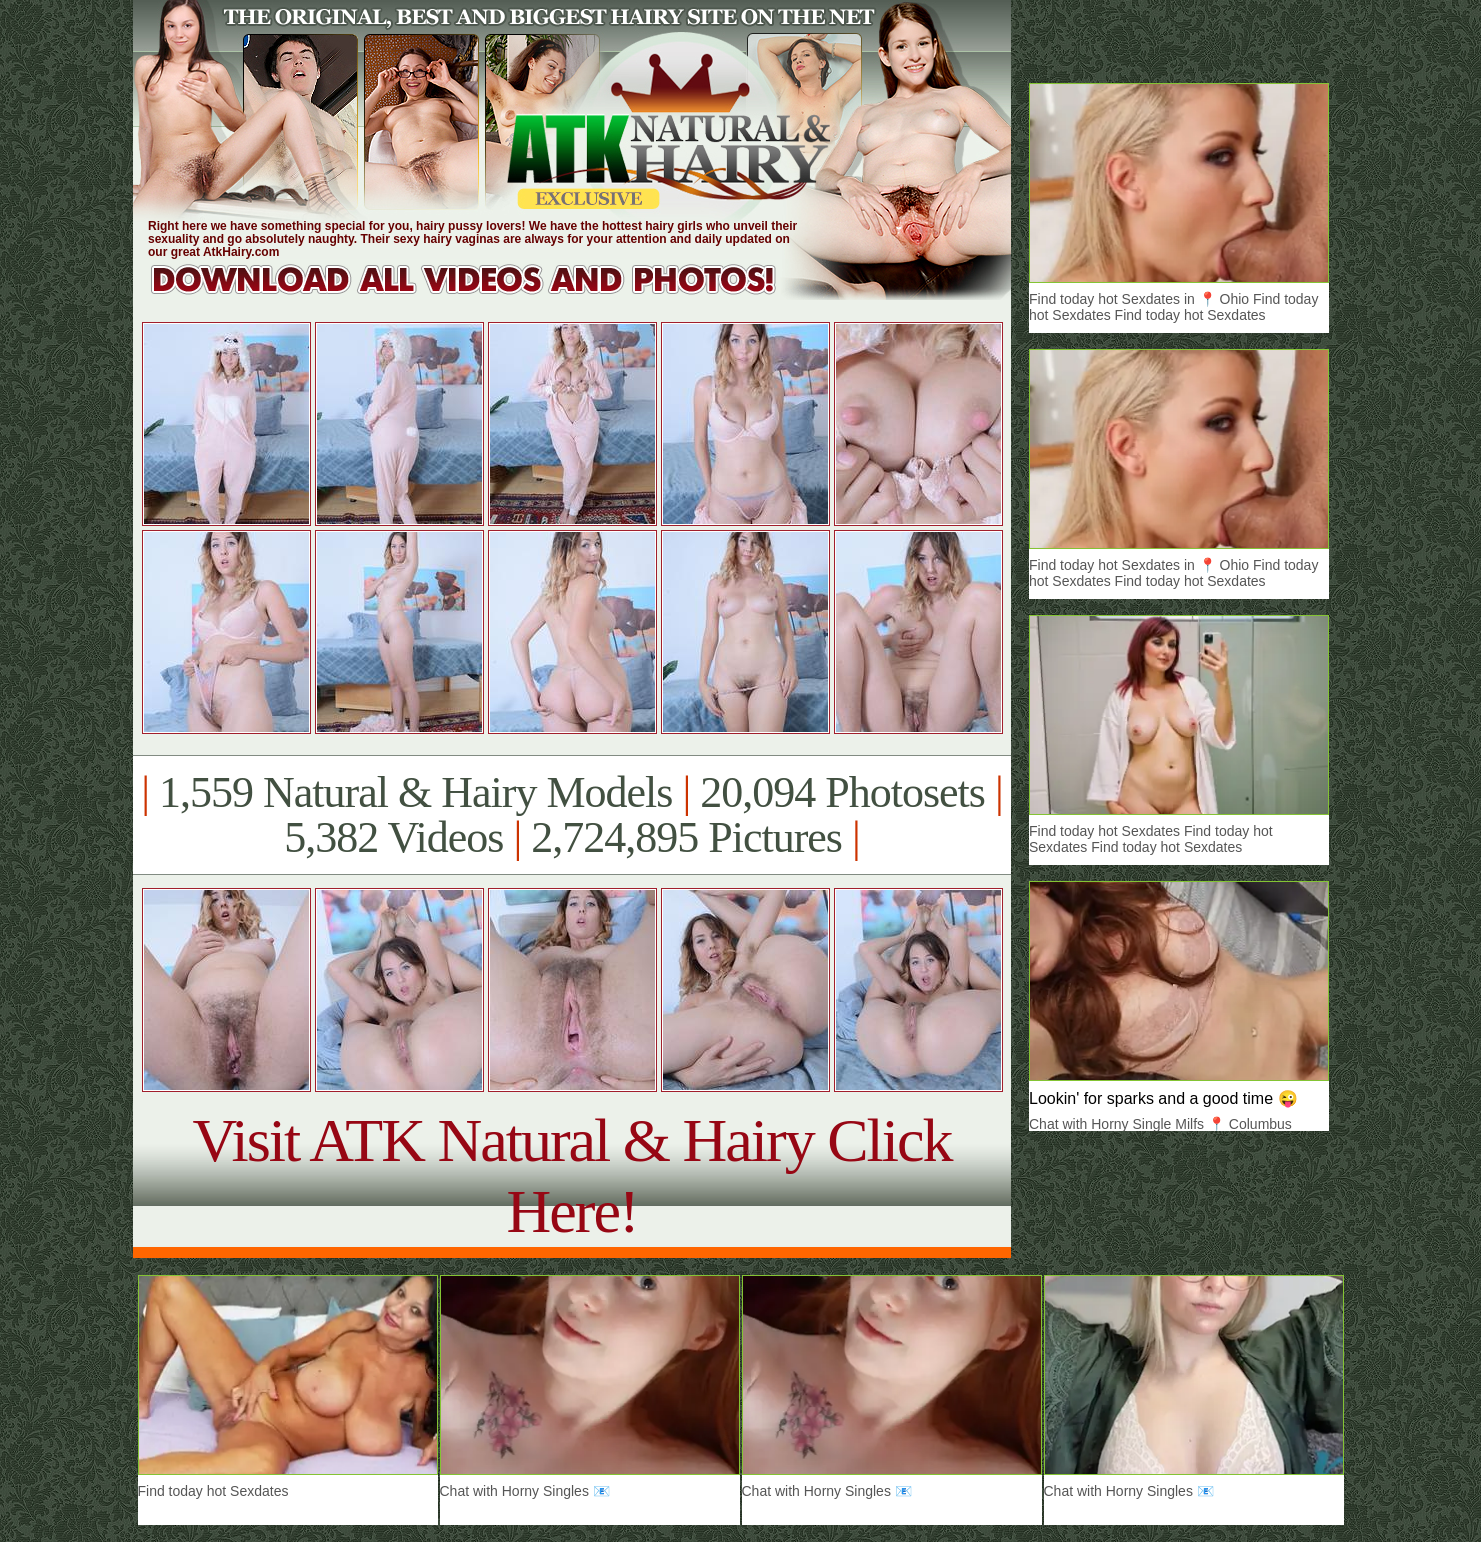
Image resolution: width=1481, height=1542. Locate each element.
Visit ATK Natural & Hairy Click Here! (571, 1175)
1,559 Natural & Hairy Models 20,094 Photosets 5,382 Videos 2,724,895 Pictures (571, 815)
